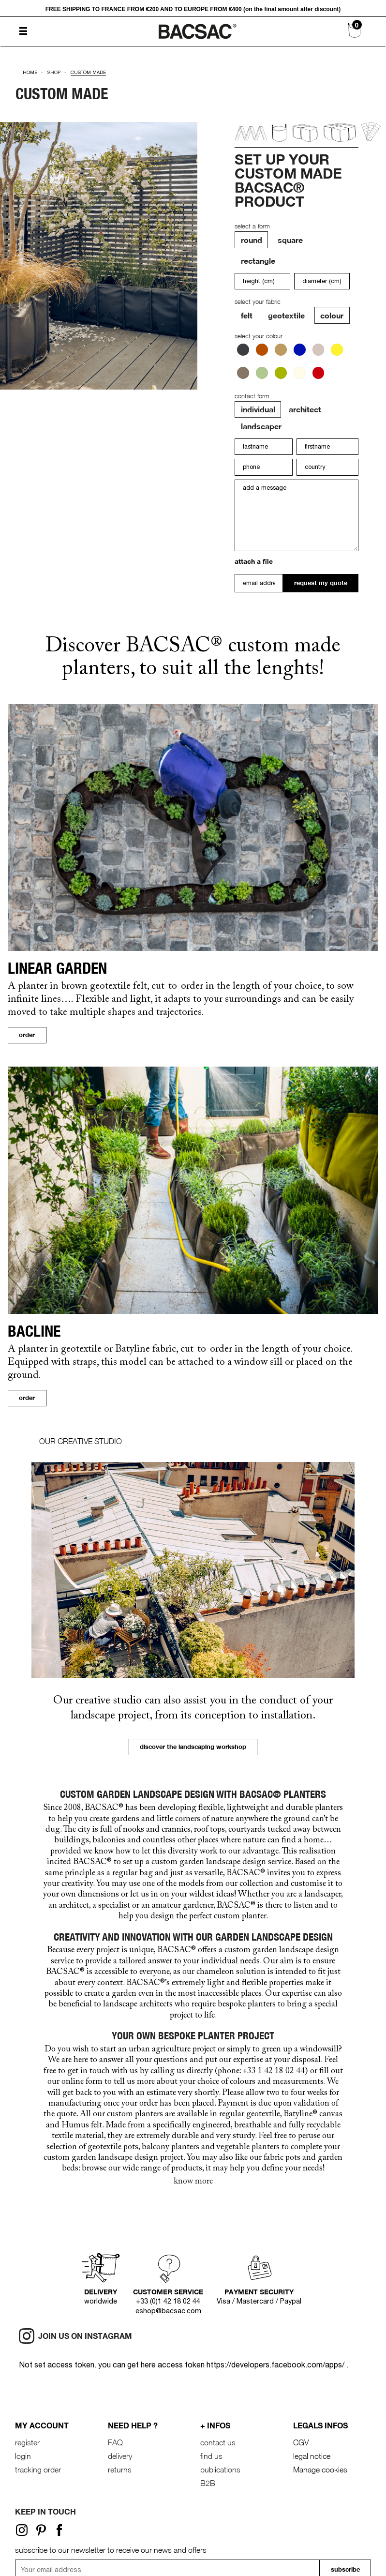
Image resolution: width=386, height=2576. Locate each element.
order (27, 1035)
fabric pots (282, 2158)
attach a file (254, 561)
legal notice (311, 2456)
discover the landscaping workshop (193, 1746)
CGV (301, 2442)
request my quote (320, 583)
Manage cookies (320, 2469)
